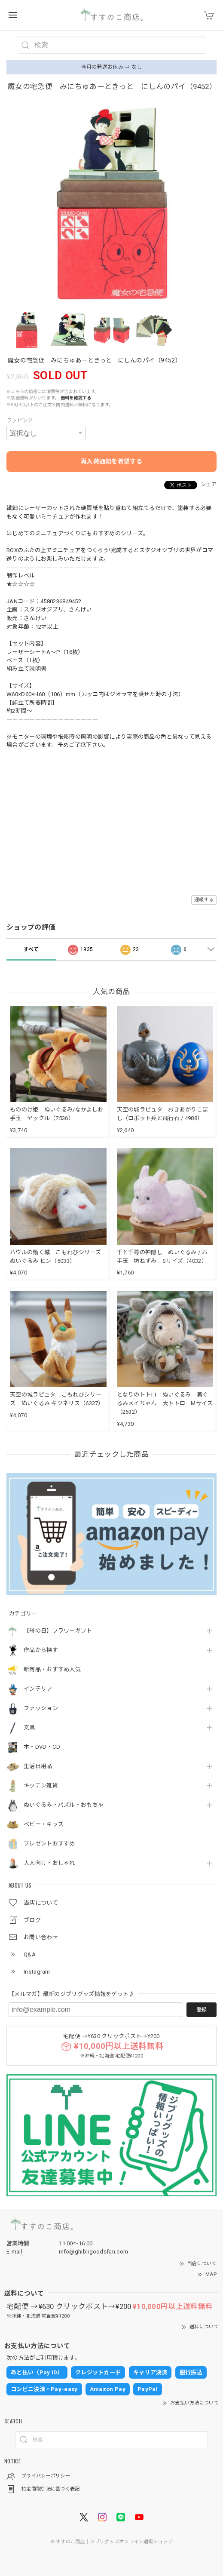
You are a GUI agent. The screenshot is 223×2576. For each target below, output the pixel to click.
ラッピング (19, 421)
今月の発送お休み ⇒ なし (111, 67)
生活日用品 (38, 1766)
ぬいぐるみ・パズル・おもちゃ (64, 1805)
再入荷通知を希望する (111, 461)
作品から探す (41, 1650)
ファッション (41, 1708)
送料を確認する (76, 398)
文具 (29, 1727)
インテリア (38, 1689)
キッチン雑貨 (41, 1785)
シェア (209, 485)
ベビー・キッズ (44, 1824)
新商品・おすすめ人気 (52, 1669)
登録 (201, 2010)
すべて (31, 949)
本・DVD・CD (42, 1747)
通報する (204, 900)
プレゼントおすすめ (49, 1843)
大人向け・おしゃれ (49, 1863)
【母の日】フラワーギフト (58, 1630)
